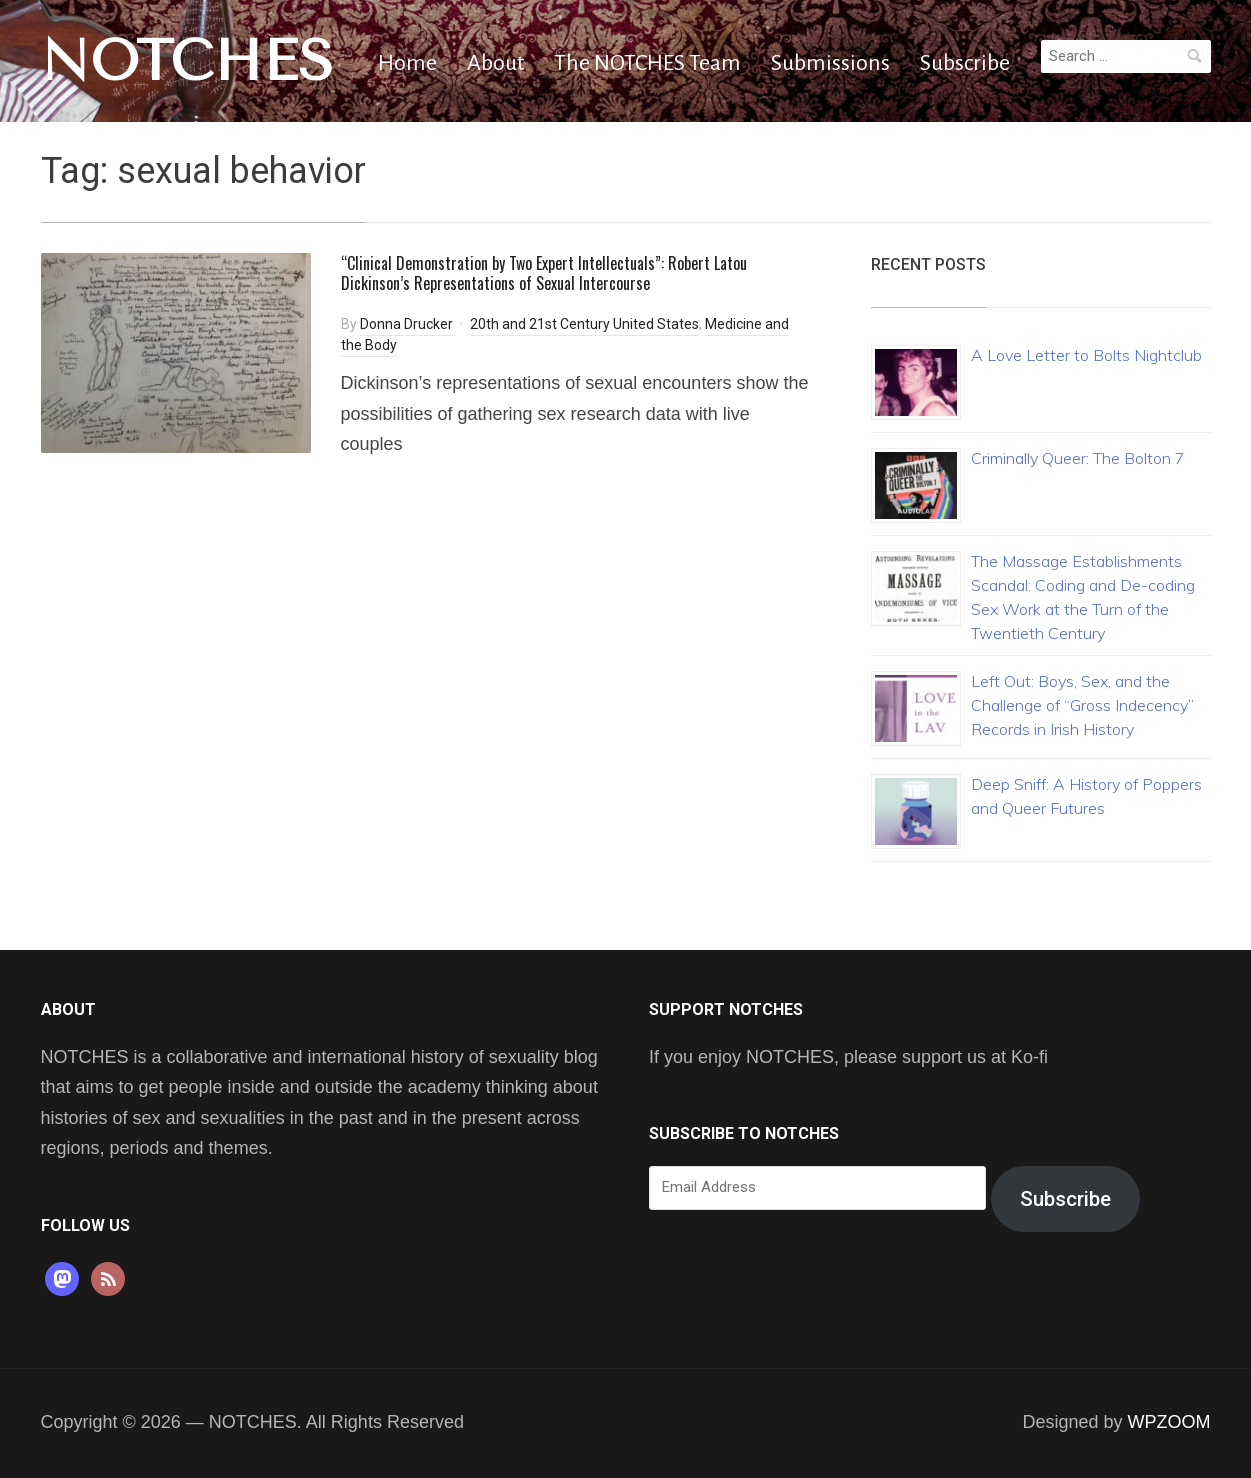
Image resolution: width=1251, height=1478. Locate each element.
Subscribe (965, 63)
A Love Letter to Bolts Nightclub (1086, 355)
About (495, 63)
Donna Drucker (406, 324)
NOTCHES (187, 61)
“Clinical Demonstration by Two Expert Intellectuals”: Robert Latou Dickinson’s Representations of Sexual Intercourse (544, 273)
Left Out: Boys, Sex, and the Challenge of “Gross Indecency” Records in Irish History (1082, 705)
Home (407, 63)
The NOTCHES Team (647, 63)
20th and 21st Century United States (584, 324)
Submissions (830, 63)
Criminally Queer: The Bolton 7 (1078, 458)
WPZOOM (1169, 1422)
